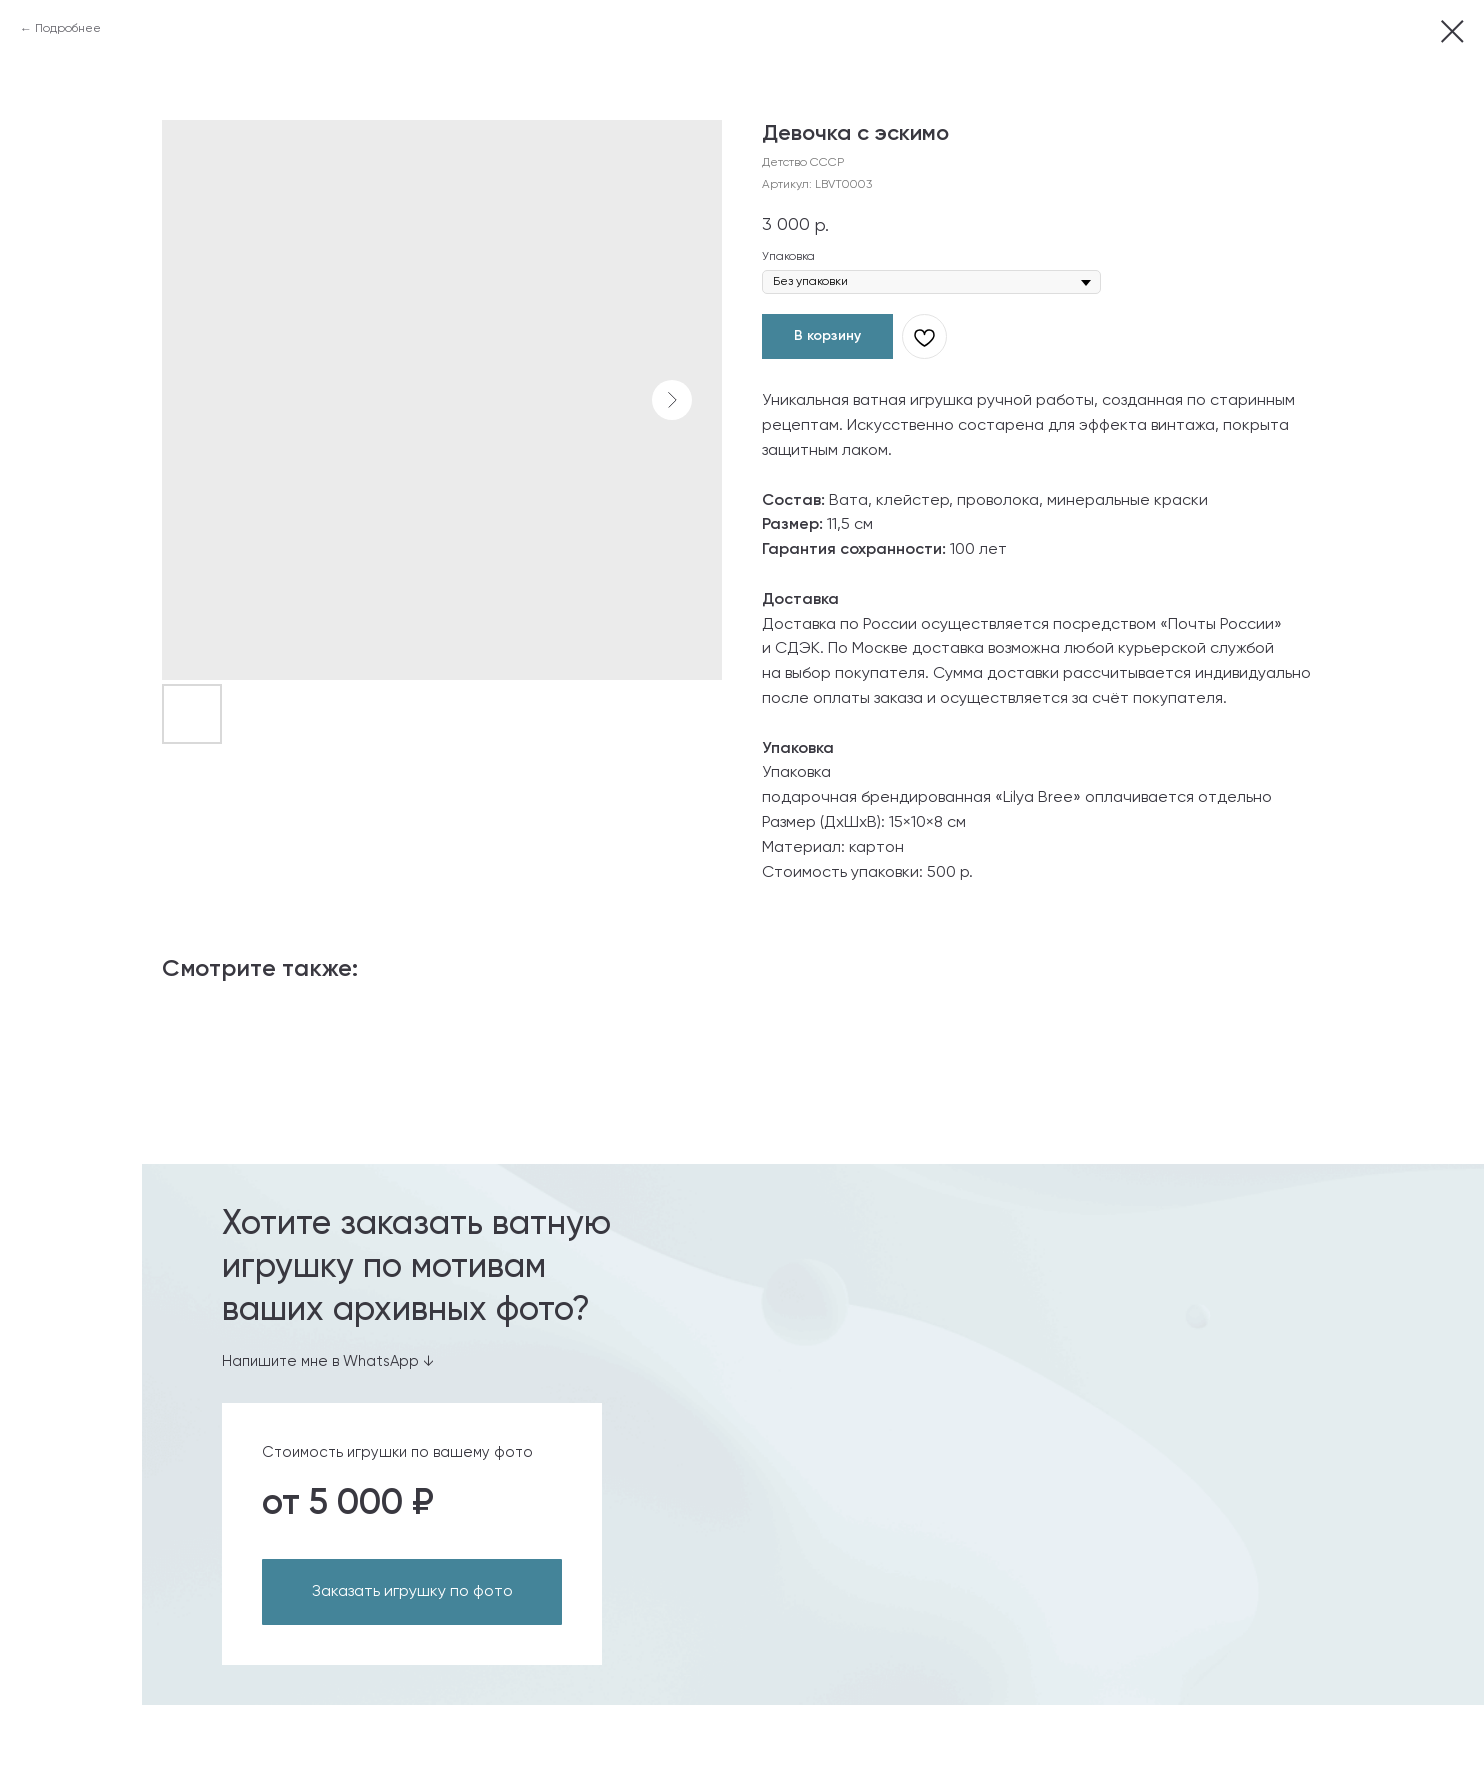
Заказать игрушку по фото (412, 1592)
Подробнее (68, 29)
